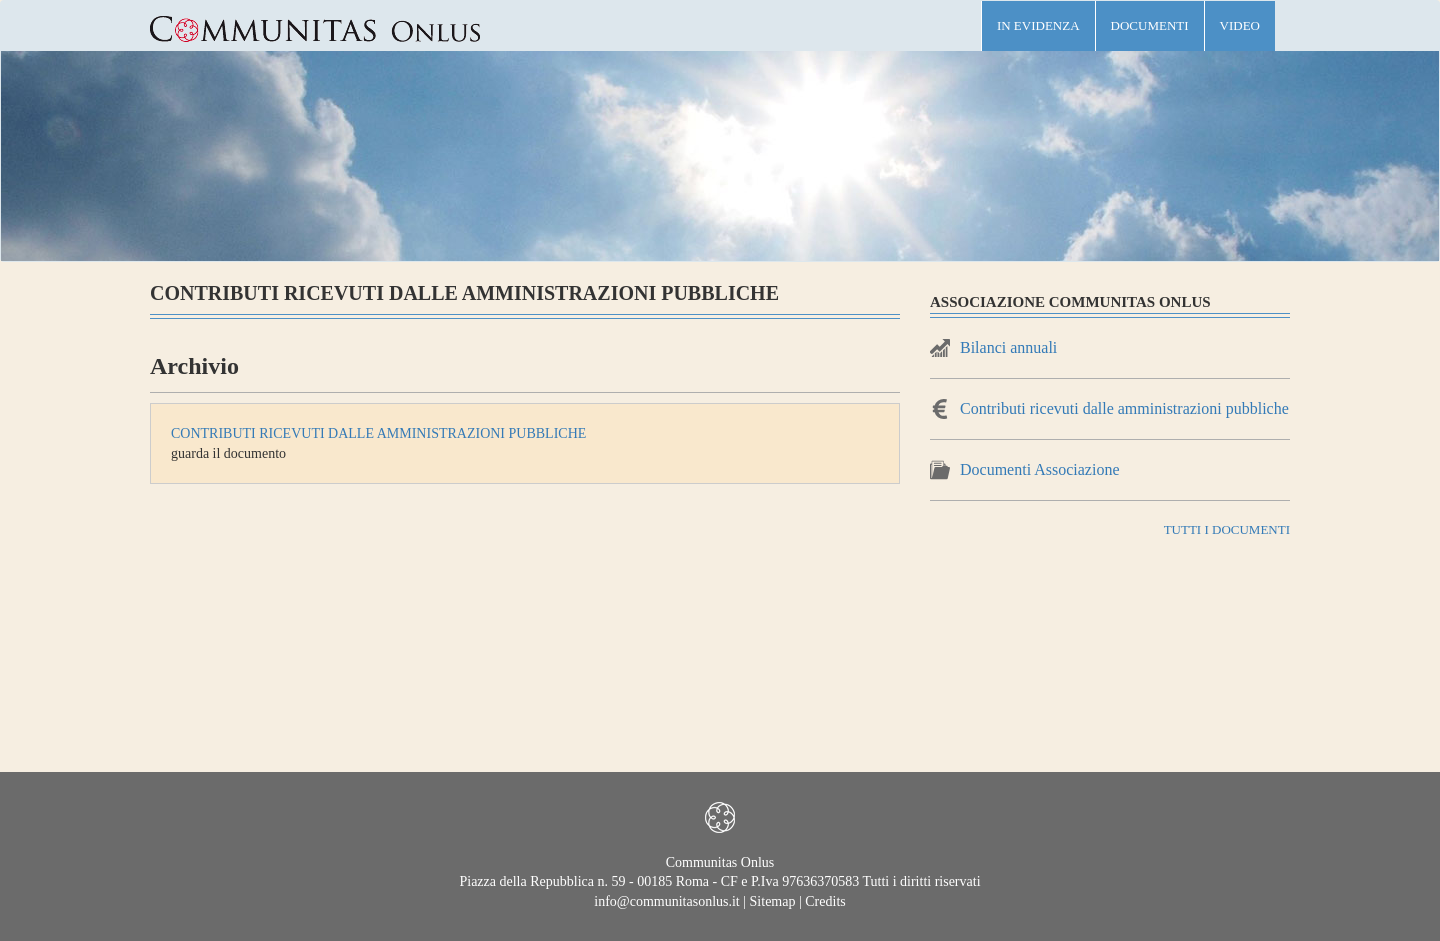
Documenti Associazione (1040, 469)
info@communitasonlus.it (667, 901)
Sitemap (773, 901)
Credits (825, 901)
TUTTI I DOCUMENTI (1227, 529)
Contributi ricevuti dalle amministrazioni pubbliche (378, 433)
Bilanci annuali (1008, 347)
